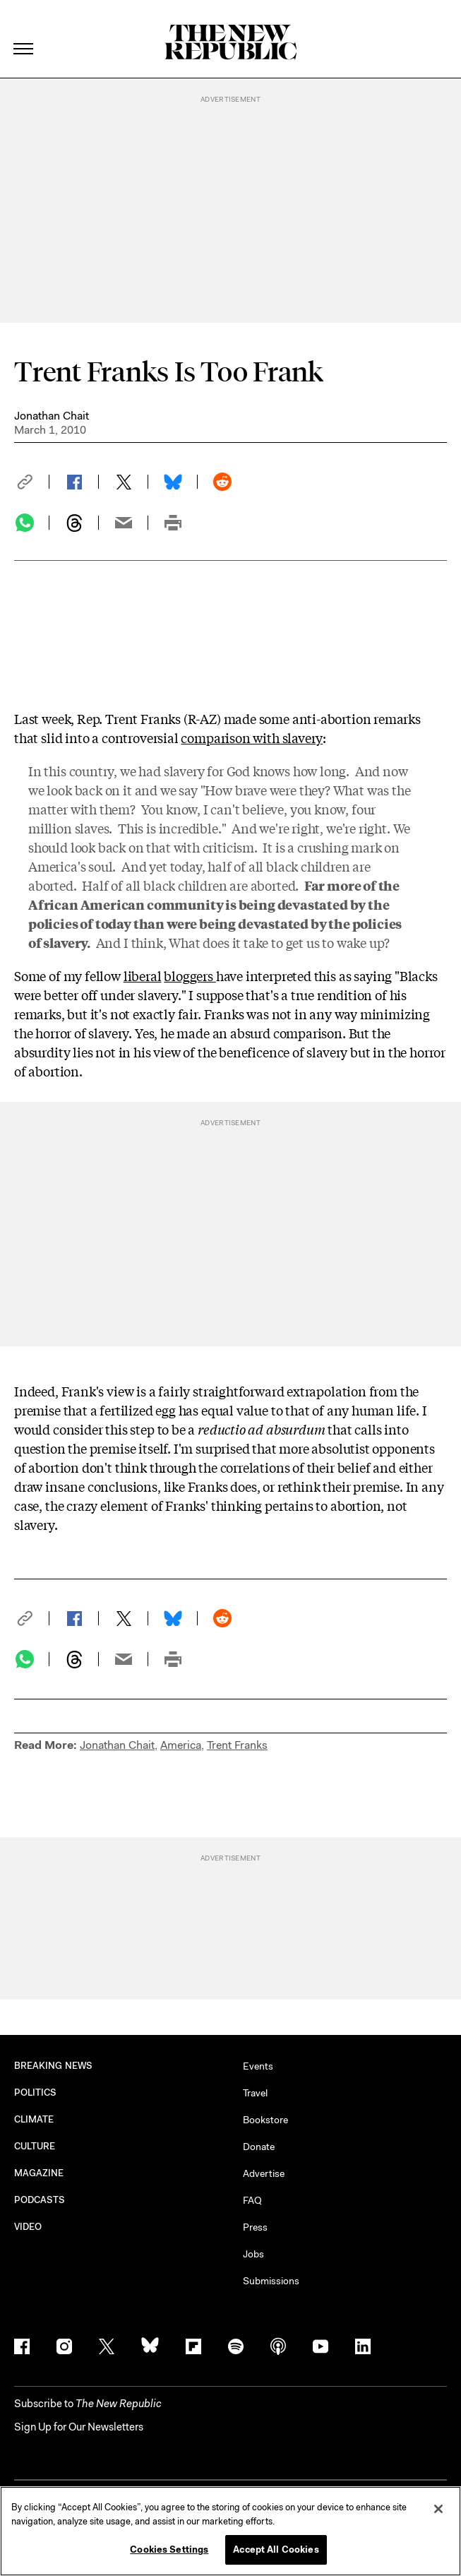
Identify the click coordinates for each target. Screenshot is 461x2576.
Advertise (264, 2173)
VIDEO (28, 2227)
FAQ (252, 2200)
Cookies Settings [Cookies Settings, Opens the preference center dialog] (169, 2550)
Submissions (271, 2280)
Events (258, 2066)
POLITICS (35, 2093)
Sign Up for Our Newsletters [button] (78, 2427)
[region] (230, 2531)
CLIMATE (34, 2119)
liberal (143, 975)
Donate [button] (259, 2146)
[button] (31, 481)
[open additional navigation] (24, 31)
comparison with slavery (252, 737)
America (180, 1745)
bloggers (189, 975)
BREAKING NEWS (53, 2066)
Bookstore (265, 2119)
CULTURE (35, 2146)
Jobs (253, 2254)
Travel (255, 2093)
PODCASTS (40, 2200)
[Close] (438, 2508)
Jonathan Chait (51, 415)
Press (255, 2227)
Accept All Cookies (275, 2550)
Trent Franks (237, 1745)
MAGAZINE (39, 2173)
